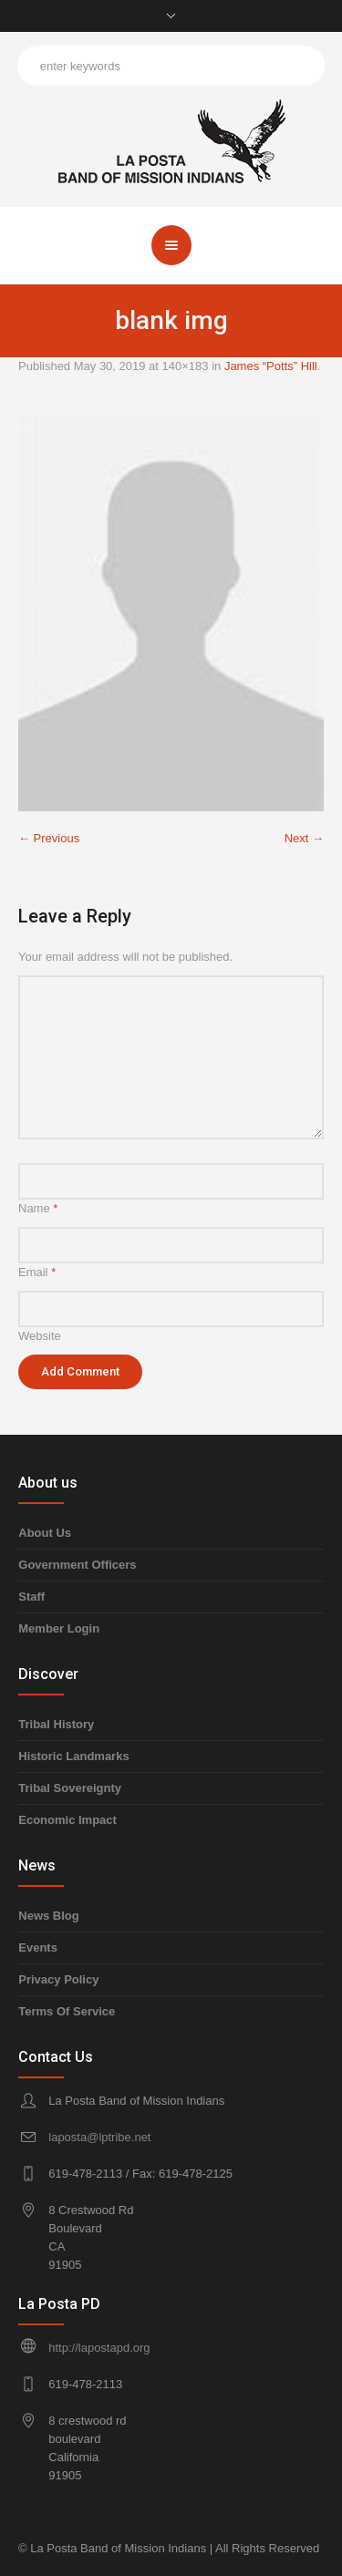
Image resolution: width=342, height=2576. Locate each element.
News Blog (48, 1915)
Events (37, 1947)
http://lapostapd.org (99, 2347)
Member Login (58, 1628)
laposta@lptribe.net (99, 2137)
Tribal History (56, 1724)
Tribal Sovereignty (69, 1788)
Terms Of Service (66, 2011)
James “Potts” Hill (270, 366)
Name (37, 1208)
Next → (304, 838)
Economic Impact (67, 1820)
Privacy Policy (58, 1979)
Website (39, 1336)
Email (37, 1272)
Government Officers (77, 1564)
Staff (31, 1596)
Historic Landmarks (73, 1756)
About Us (44, 1533)
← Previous (48, 838)
